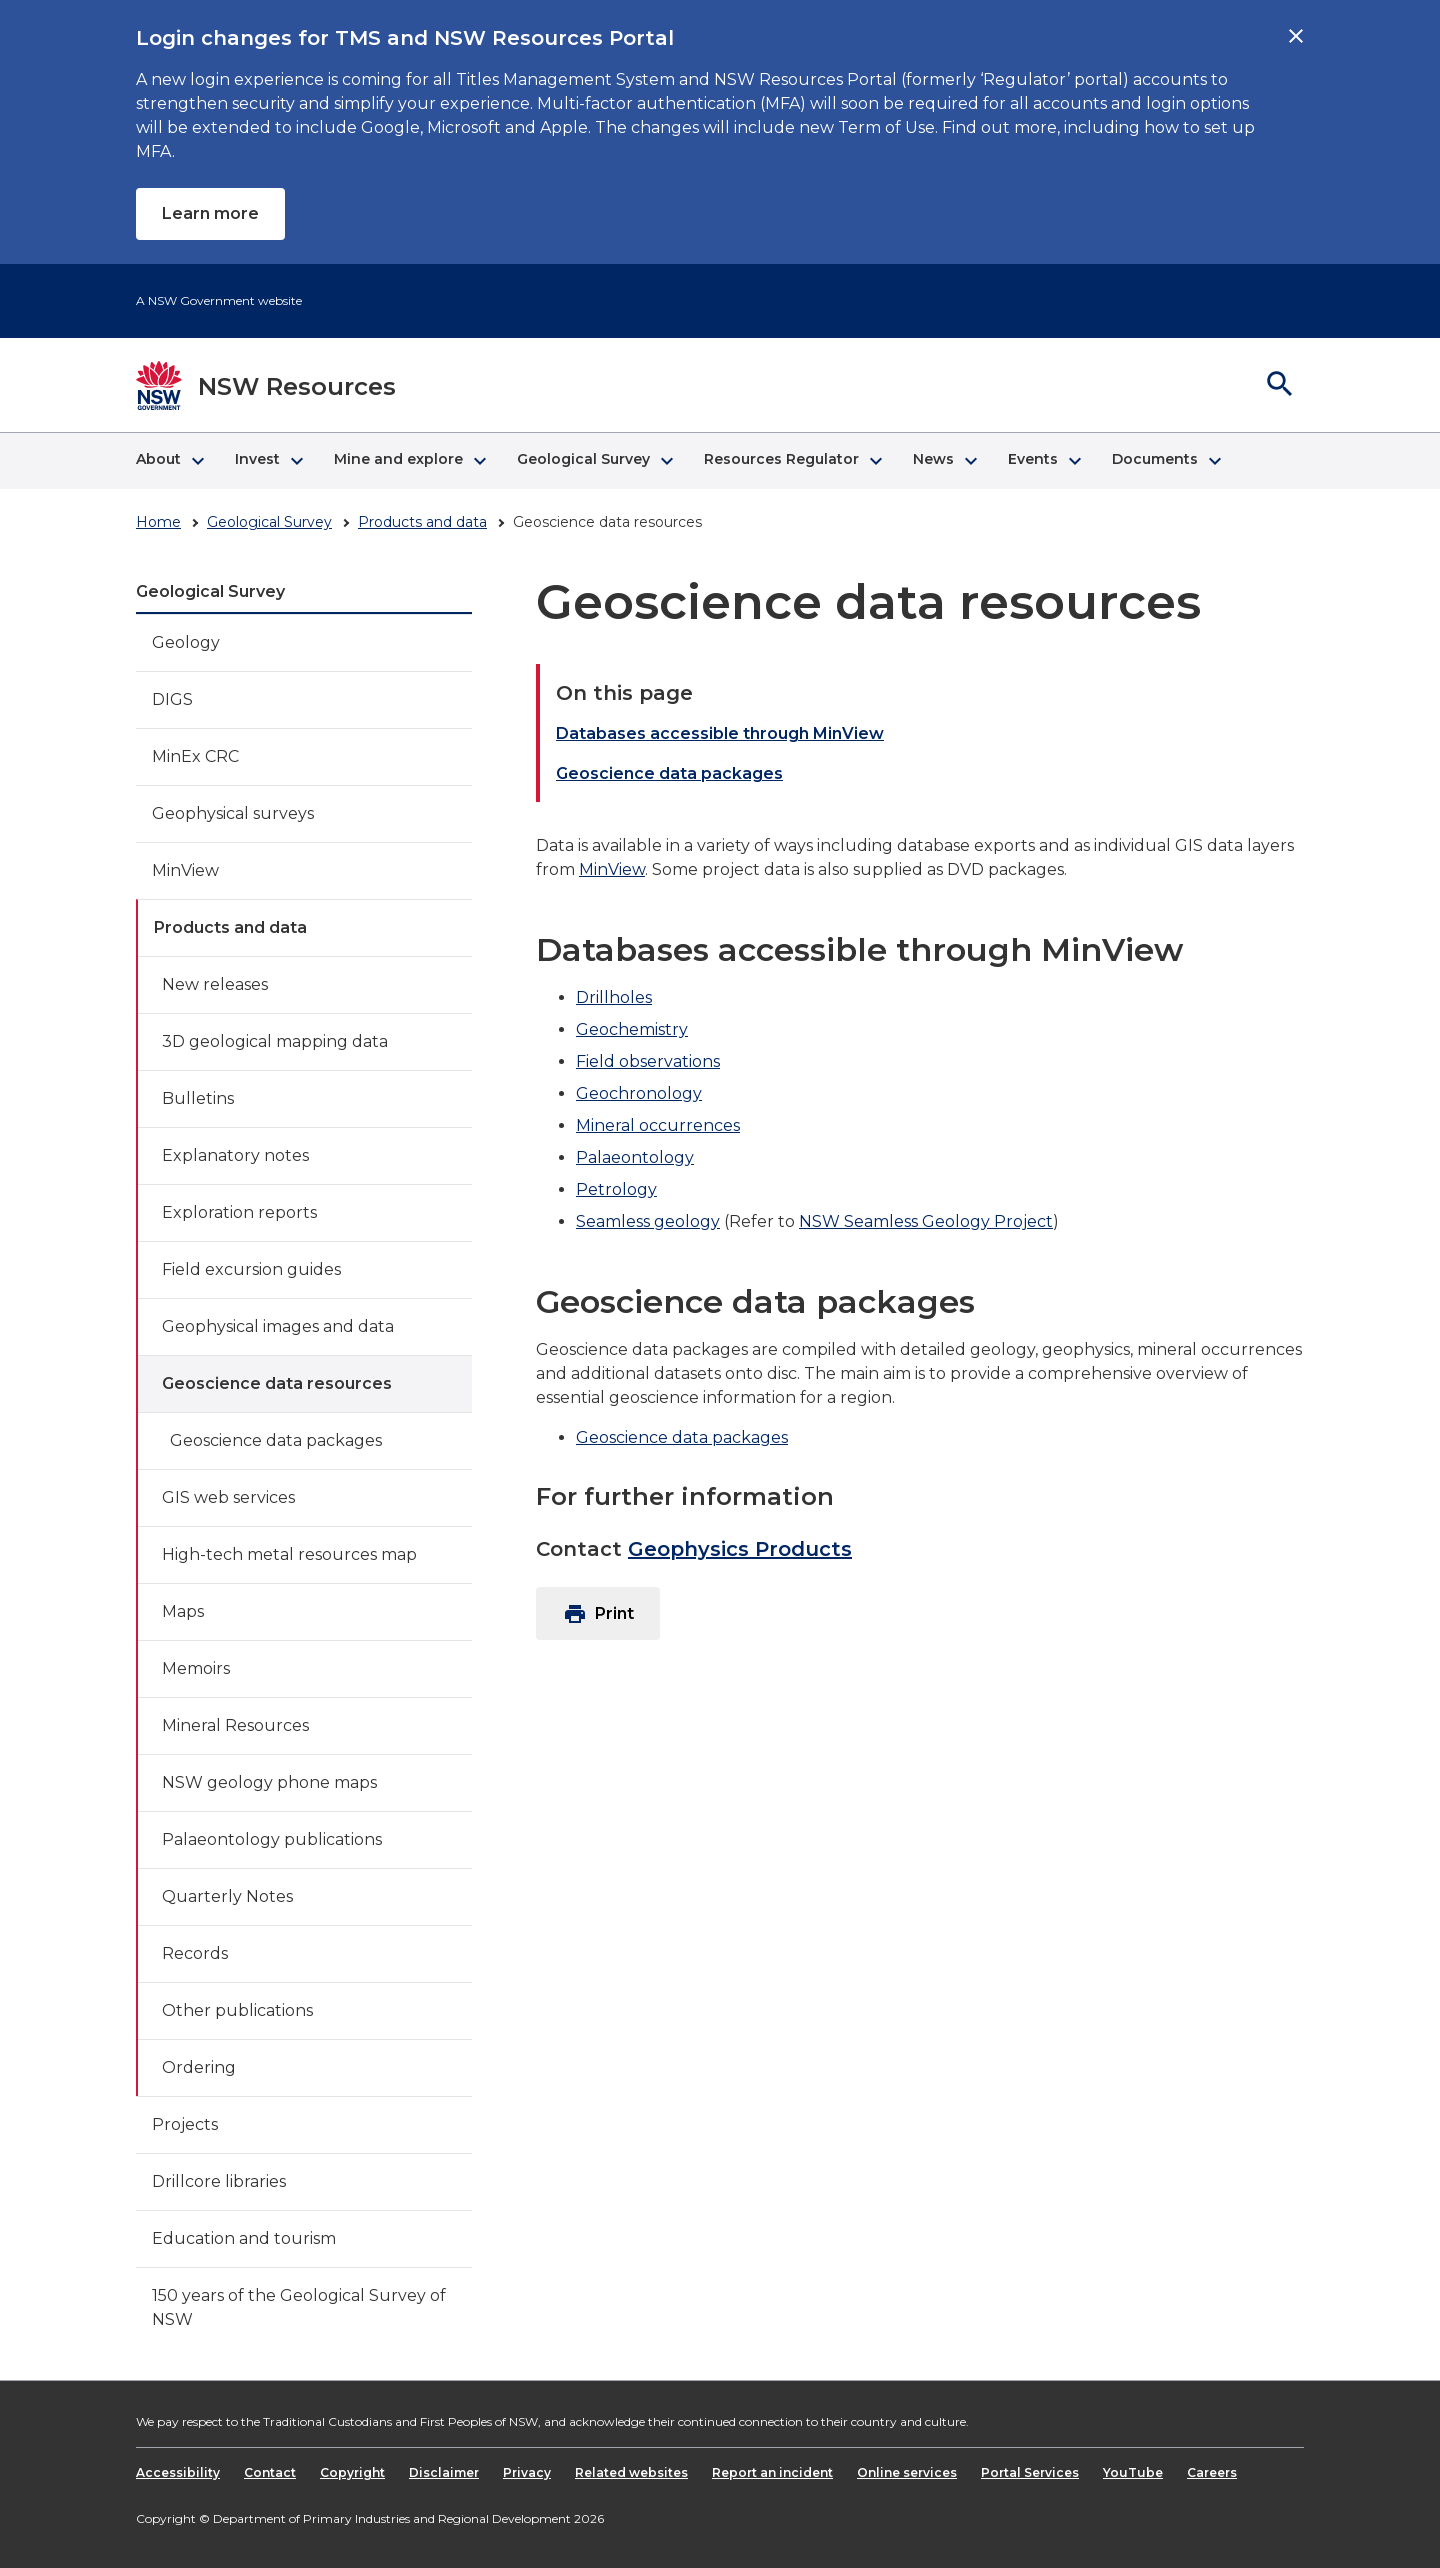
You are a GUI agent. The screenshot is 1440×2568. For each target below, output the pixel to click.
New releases (215, 984)
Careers (1212, 2472)
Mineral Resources (235, 1725)
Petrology (616, 1189)
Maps (183, 1611)
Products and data (422, 522)
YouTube (1133, 2472)
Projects (185, 2124)
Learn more (210, 213)
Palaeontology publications (272, 1839)
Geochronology (639, 1093)
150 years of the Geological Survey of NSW (299, 2307)
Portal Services (1030, 2472)
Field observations (648, 1061)
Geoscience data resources (277, 1383)
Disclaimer (444, 2472)
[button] (169, 461)
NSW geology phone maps (269, 1782)
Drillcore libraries (219, 2181)
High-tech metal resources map (289, 1554)
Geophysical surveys (233, 813)
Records (195, 1953)
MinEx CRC (195, 756)
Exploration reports (239, 1212)
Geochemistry (632, 1029)
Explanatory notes (235, 1155)
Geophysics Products (740, 1549)
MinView (185, 870)
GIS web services (228, 1497)
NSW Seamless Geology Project (926, 1221)
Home (158, 522)
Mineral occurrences (658, 1125)
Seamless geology (648, 1221)
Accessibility (178, 2472)
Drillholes (614, 997)
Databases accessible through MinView (720, 733)
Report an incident (772, 2472)
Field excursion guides (251, 1269)
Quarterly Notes (227, 1896)
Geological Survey (269, 522)
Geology (186, 642)
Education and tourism (244, 2238)
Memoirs (196, 1668)
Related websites (631, 2472)
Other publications (237, 2010)
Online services (907, 2472)
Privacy (527, 2472)
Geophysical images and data (278, 1326)
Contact (270, 2472)
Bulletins (198, 1098)
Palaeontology (635, 1157)
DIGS (172, 699)
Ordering (199, 2067)
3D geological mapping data (275, 1041)
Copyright (352, 2472)
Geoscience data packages (276, 1440)
